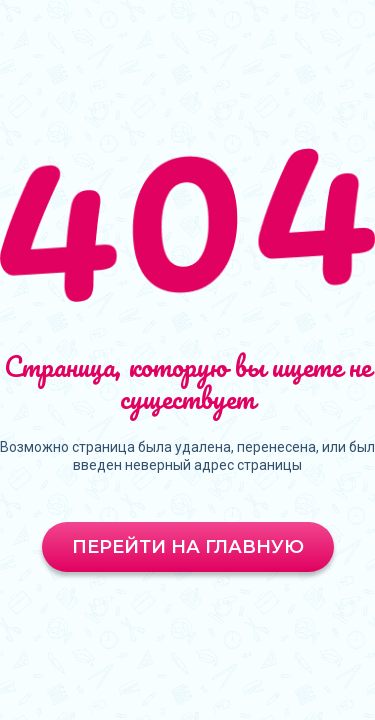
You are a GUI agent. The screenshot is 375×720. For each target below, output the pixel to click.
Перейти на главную (188, 547)
